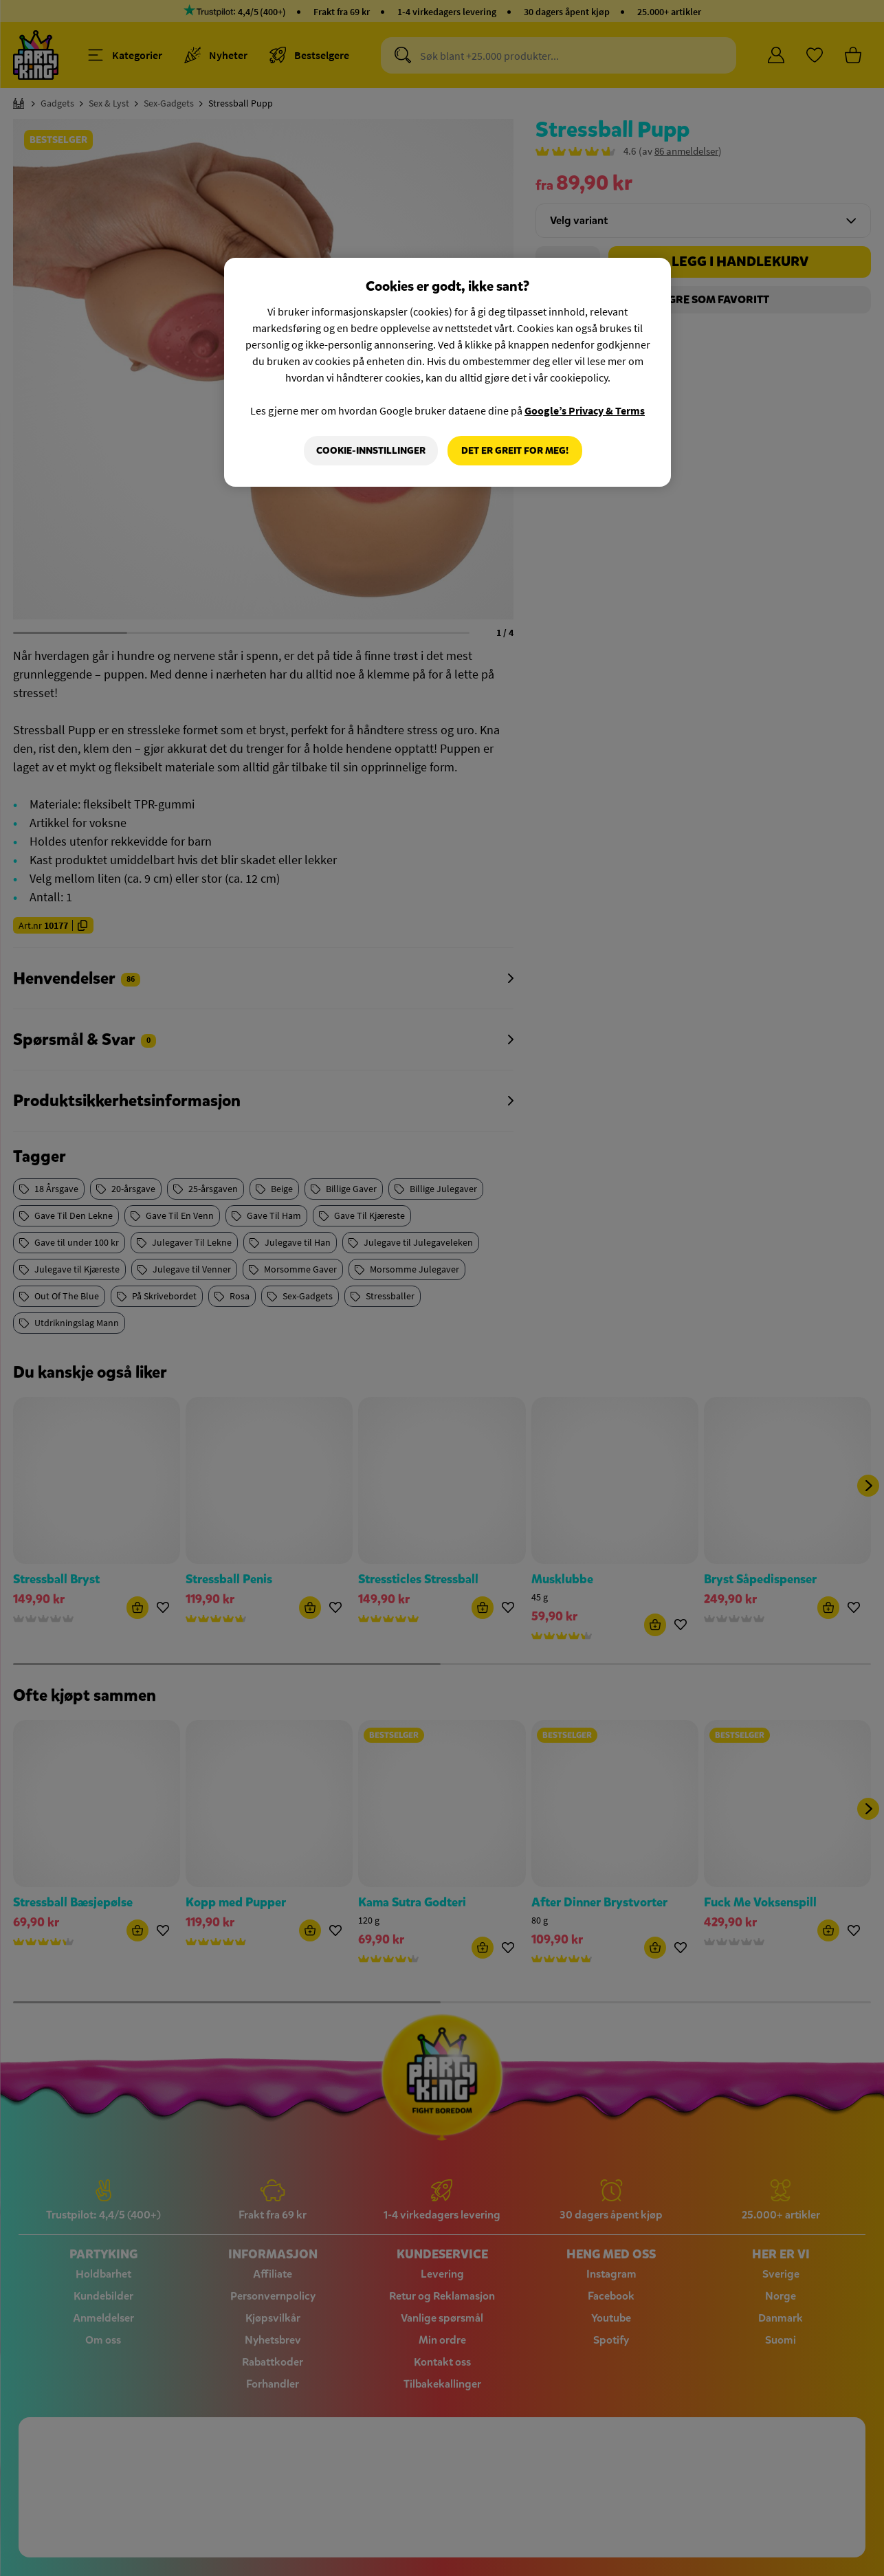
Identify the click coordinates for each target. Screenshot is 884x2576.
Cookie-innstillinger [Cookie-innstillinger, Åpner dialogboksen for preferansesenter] (371, 450)
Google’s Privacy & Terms (584, 410)
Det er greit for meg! (514, 450)
